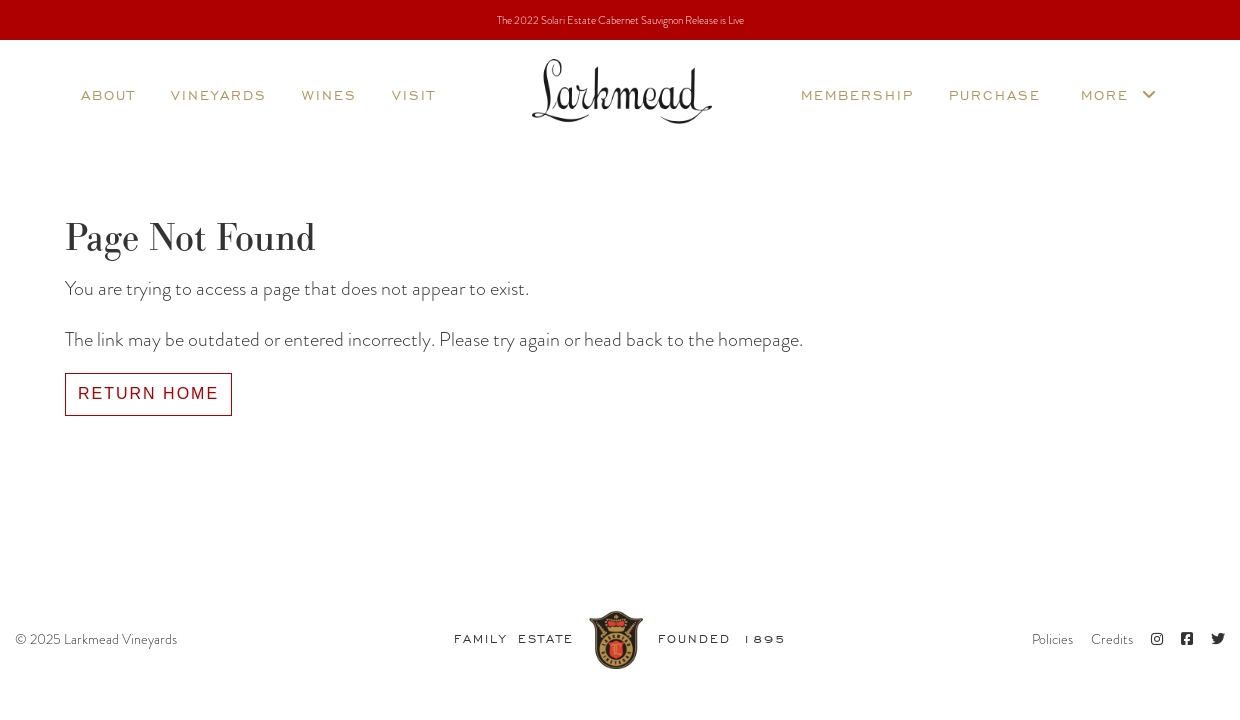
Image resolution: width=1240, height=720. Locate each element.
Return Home (148, 393)
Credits (1112, 639)
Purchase (995, 94)
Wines (329, 94)
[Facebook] (1187, 639)
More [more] (1119, 94)
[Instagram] (1157, 639)
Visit (414, 94)
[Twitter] (1218, 639)
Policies (1052, 639)
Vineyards (219, 94)
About (108, 94)
